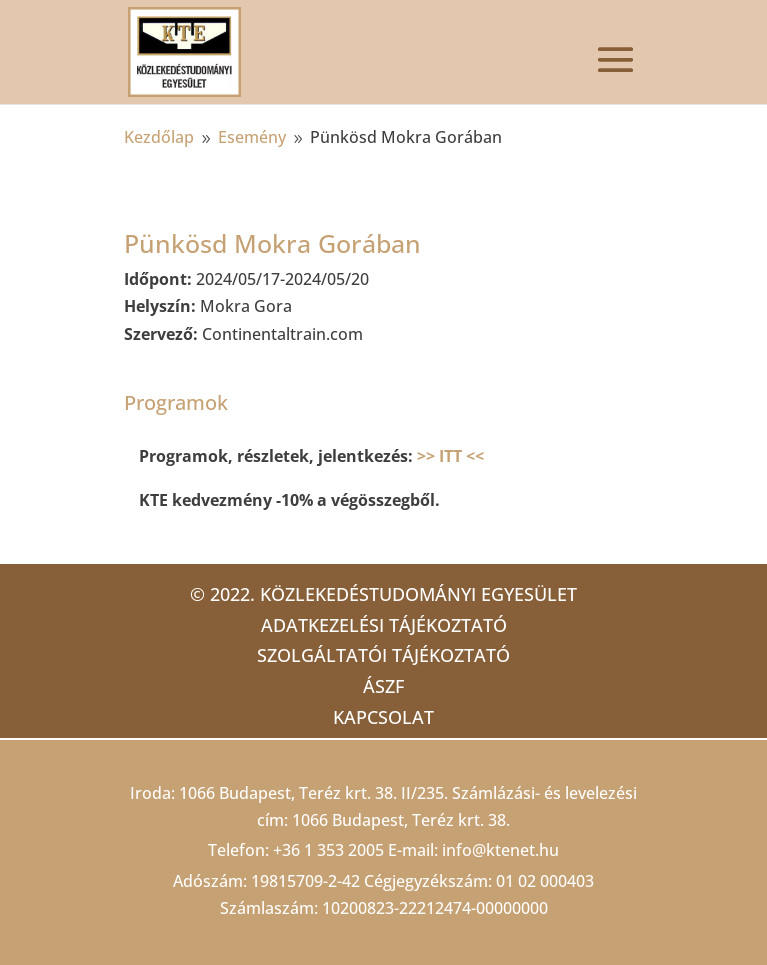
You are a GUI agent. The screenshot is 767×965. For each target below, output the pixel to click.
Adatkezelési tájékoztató (384, 625)
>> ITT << (450, 456)
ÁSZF (383, 686)
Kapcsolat (383, 717)
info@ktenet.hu (500, 850)
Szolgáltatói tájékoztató (383, 655)
